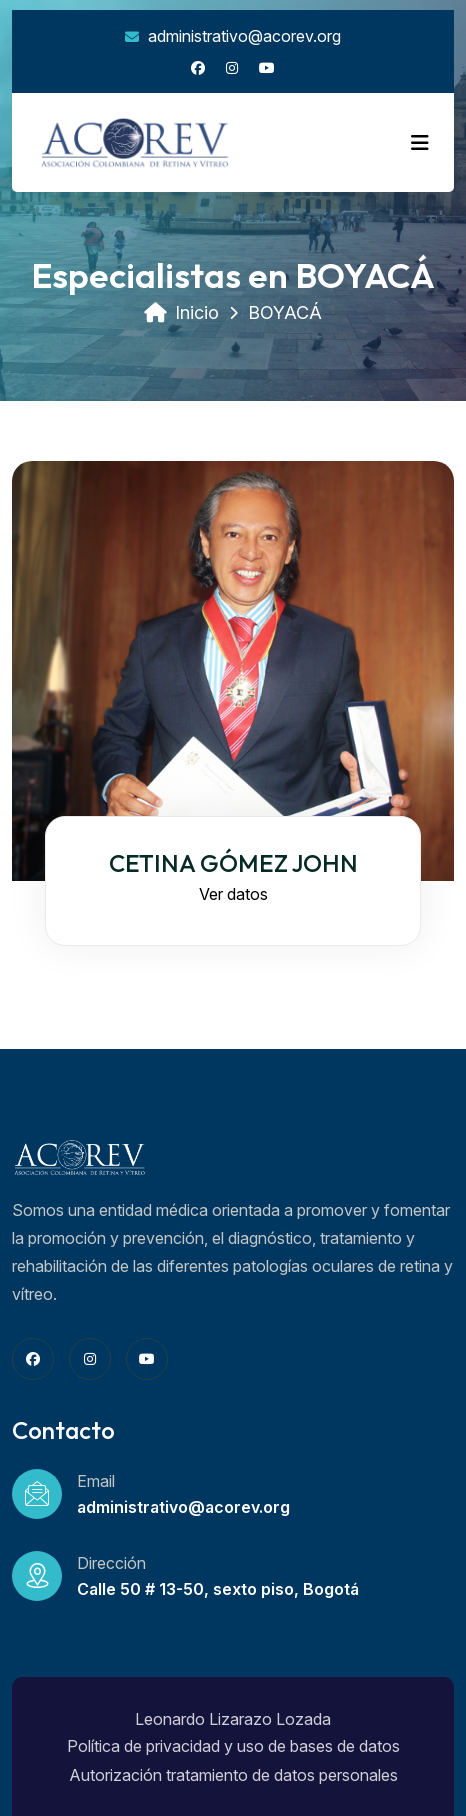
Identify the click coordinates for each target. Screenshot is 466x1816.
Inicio (181, 312)
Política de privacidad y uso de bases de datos (233, 1746)
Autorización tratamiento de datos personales (233, 1775)
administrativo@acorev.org (233, 36)
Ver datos (233, 894)
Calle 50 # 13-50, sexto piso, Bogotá (218, 1589)
